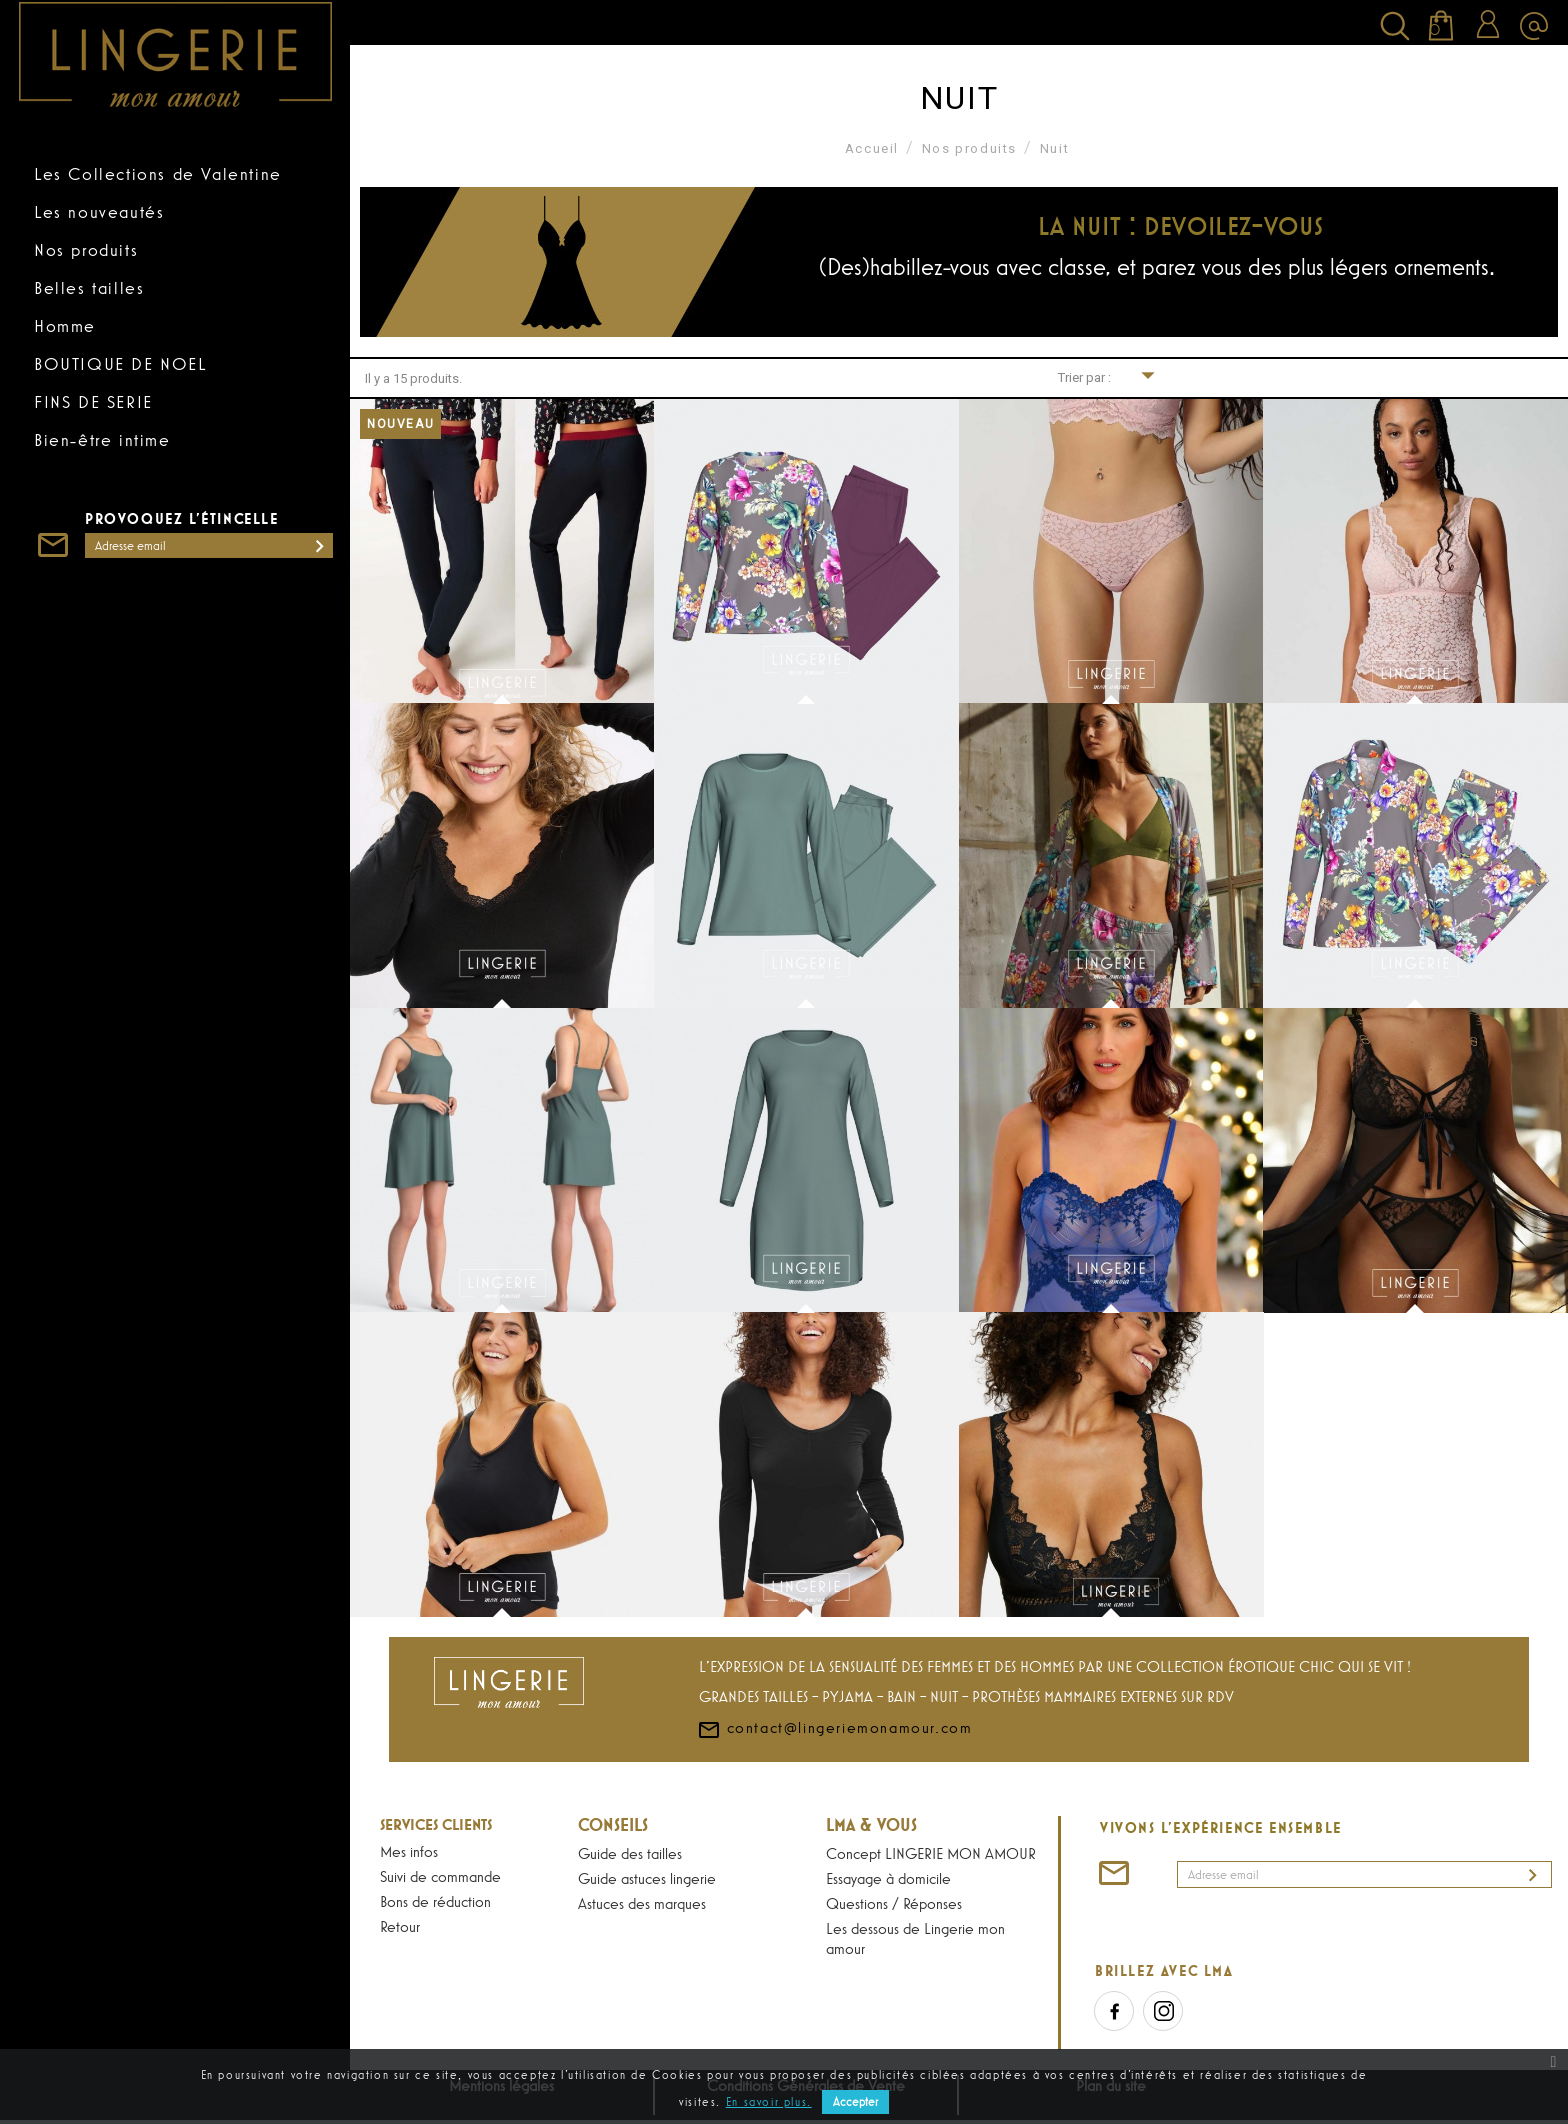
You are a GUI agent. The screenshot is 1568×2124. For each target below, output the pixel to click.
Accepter (855, 2102)
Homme (65, 326)
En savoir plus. (769, 2102)
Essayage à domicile (888, 1878)
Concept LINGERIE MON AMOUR (931, 1853)
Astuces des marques (642, 1903)
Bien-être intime (102, 440)
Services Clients (436, 1824)
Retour (400, 1926)
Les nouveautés (99, 212)
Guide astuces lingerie (647, 1878)
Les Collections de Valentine (158, 174)
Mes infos (409, 1851)
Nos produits (86, 250)
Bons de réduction (435, 1901)
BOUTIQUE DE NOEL (120, 364)
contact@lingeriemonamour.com (834, 1786)
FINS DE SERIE (93, 402)
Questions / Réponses (894, 1903)
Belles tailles (89, 288)
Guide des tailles (630, 1853)
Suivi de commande (440, 1876)
